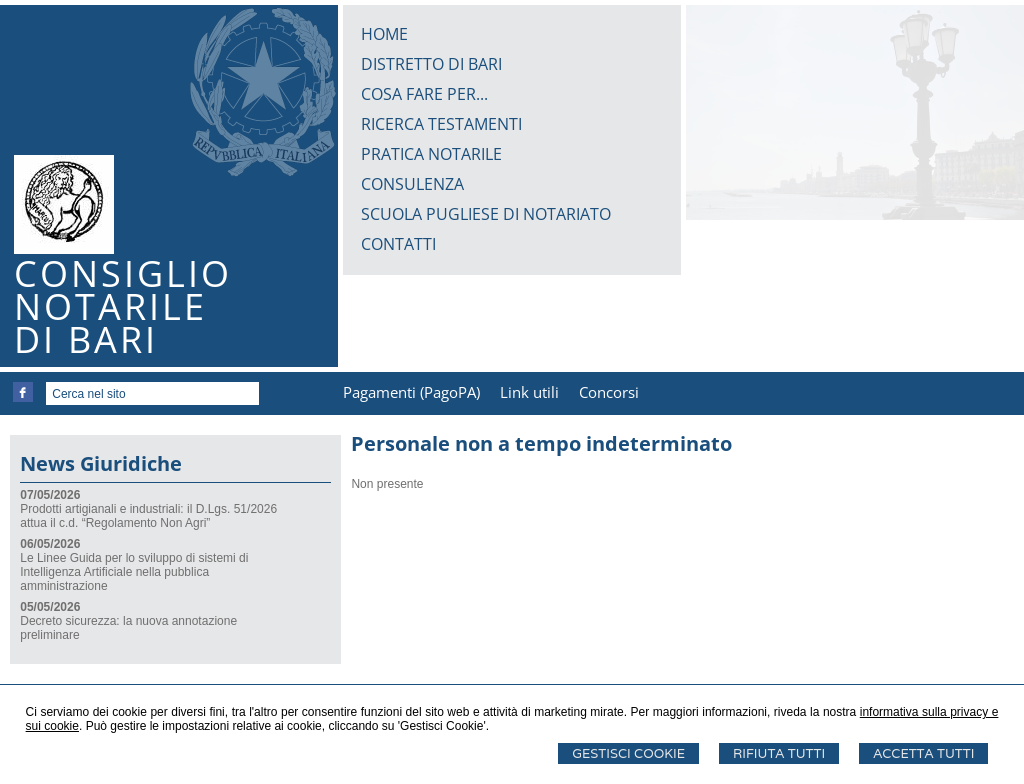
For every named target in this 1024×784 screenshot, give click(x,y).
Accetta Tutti (923, 753)
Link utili (529, 392)
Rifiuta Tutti (779, 753)
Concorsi (609, 392)
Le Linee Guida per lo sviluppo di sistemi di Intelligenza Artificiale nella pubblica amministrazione (134, 572)
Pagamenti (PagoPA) (411, 392)
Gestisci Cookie (628, 753)
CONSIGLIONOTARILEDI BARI (123, 306)
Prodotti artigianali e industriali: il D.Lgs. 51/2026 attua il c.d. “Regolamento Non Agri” (148, 516)
